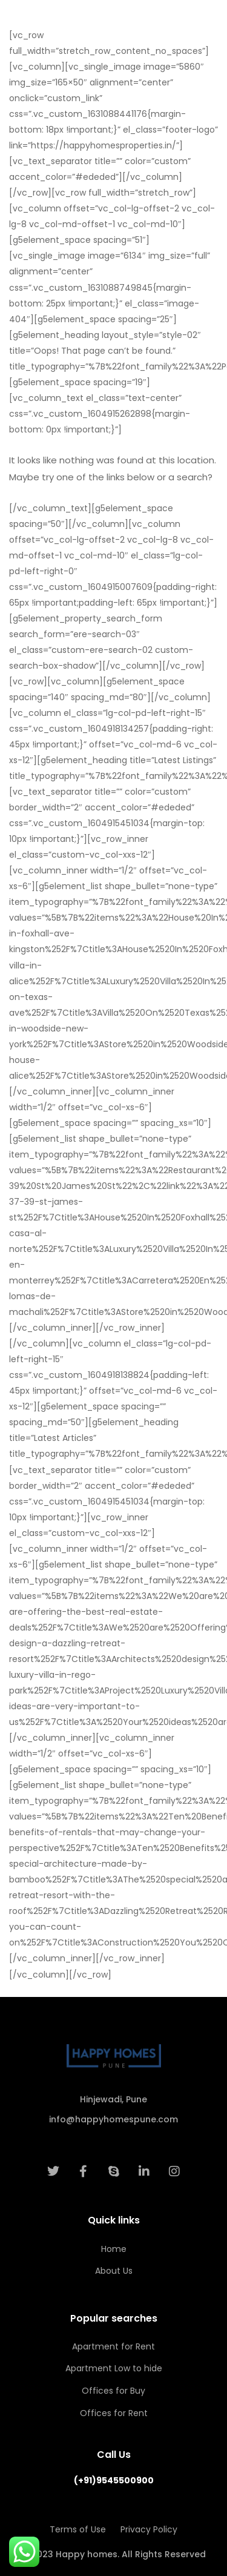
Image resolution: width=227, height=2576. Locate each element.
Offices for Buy (113, 2391)
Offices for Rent (114, 2413)
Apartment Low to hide (113, 2368)
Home (114, 2249)
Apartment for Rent (113, 2346)
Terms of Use (78, 2529)
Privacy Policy (148, 2529)
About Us (114, 2271)
